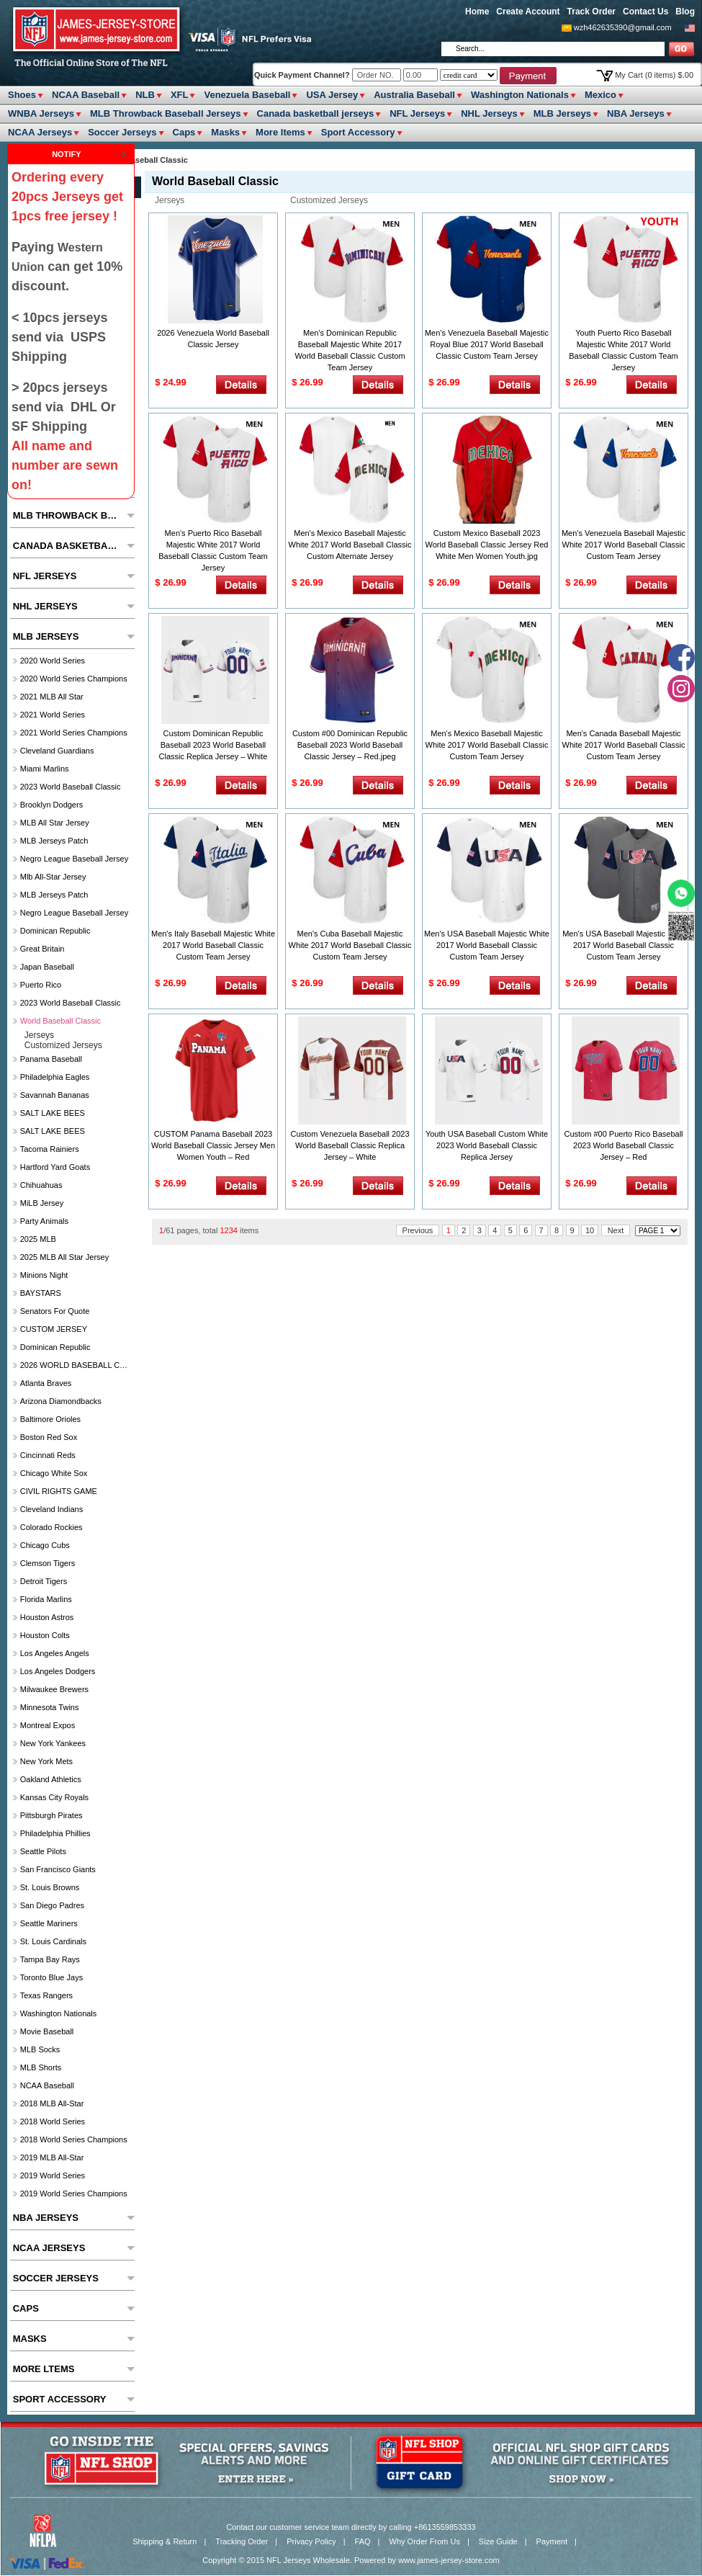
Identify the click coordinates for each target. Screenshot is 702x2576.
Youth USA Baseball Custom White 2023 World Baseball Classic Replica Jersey (487, 1145)
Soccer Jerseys (122, 132)
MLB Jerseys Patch (54, 840)
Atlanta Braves (46, 1383)
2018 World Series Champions (73, 2139)
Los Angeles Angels (54, 1653)
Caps (184, 132)
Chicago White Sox (54, 1473)
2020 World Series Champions (73, 678)
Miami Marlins (44, 768)
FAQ (363, 2541)
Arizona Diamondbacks (61, 1401)
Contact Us (645, 11)
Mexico (600, 94)
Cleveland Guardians (57, 750)
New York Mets (46, 1761)
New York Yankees (53, 1743)
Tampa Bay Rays (50, 1959)
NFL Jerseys (417, 113)
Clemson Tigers (47, 1563)
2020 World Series (52, 660)
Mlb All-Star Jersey (53, 876)
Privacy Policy (311, 2541)
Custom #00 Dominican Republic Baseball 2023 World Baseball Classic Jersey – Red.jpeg (350, 745)
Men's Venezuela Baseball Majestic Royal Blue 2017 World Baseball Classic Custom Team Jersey (487, 344)
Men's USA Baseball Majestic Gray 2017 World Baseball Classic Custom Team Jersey (623, 945)
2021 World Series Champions (73, 732)
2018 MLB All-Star (52, 2103)
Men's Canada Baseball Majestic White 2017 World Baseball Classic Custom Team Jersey (623, 745)
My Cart (654, 75)
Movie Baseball (47, 2031)
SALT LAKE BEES (52, 1113)
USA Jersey (332, 94)
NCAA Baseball (86, 94)
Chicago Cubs (45, 1545)
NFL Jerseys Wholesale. (309, 2560)
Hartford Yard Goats (55, 1167)
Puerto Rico (40, 984)
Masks (225, 132)
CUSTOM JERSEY (53, 1329)
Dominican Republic (55, 930)
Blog (685, 11)
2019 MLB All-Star (52, 2157)
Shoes (22, 94)
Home (477, 11)
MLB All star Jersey (54, 822)
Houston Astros (47, 1617)
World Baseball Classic (60, 1020)
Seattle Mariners (49, 1923)
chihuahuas (41, 1185)
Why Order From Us (425, 2541)
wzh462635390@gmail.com (623, 27)
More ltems (280, 132)
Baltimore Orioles (50, 1419)
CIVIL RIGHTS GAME (58, 1491)
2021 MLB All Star (52, 696)
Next (616, 1230)
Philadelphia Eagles (55, 1077)
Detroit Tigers (43, 1581)
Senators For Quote (55, 1311)
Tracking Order (241, 2541)
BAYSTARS (40, 1293)
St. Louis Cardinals (53, 1941)
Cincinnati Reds (48, 1455)
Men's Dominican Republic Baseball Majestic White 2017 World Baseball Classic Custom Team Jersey (349, 350)
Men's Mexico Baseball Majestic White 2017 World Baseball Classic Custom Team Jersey (487, 745)
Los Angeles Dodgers (58, 1671)
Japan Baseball (47, 966)
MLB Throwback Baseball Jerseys (165, 113)
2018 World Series (52, 2121)
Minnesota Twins (49, 1707)
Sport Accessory (358, 132)
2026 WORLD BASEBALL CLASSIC (76, 1365)
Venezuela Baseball (247, 94)
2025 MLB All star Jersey (64, 1257)
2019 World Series (52, 2175)
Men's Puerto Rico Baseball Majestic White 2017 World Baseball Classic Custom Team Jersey (212, 550)
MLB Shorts (40, 2067)
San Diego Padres (52, 1905)
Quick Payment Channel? (303, 75)
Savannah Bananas (54, 1095)
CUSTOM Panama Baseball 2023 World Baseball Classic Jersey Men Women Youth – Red (213, 1145)
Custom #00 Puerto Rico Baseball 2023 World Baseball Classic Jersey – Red (623, 1145)
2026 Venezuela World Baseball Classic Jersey (213, 338)
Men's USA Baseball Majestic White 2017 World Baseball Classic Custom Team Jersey (486, 945)
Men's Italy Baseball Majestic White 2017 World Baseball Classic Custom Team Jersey (213, 945)
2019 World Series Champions (73, 2193)
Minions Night (44, 1275)
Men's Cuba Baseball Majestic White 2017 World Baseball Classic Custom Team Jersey (350, 945)
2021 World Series (52, 714)
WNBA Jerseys (41, 113)
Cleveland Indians (51, 1509)
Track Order (591, 11)
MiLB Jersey (42, 1203)
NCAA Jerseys (40, 132)
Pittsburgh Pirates (51, 1815)
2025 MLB (38, 1239)
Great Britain (42, 948)
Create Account (527, 11)
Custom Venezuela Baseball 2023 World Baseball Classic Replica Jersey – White (349, 1145)
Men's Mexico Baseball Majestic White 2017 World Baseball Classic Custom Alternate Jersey (350, 544)
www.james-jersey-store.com (449, 2560)
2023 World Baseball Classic (70, 786)
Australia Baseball (414, 94)
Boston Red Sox (49, 1437)
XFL (180, 94)
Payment (551, 2541)
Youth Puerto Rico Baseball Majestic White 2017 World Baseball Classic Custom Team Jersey (623, 350)
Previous (418, 1230)
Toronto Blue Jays (51, 1977)
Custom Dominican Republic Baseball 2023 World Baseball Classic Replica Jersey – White (213, 745)
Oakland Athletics (50, 1779)
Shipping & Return (164, 2541)
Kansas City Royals (54, 1797)
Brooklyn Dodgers (51, 804)
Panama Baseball (51, 1059)
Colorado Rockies (51, 1527)
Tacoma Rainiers (49, 1149)
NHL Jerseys (489, 113)
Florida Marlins (46, 1599)
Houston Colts (45, 1635)
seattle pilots (43, 1851)
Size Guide (498, 2541)
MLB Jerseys (562, 113)
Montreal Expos (47, 1725)
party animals (44, 1221)
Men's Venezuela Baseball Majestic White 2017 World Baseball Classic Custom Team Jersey (623, 544)
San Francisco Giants (58, 1869)
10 (589, 1230)
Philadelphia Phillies (55, 1833)
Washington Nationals (520, 94)
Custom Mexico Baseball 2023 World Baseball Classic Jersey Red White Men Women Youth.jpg (487, 544)
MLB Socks (40, 2049)
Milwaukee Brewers (54, 1689)
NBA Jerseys (636, 113)
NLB (145, 94)
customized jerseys (329, 200)
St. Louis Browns (50, 1887)
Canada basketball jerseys (315, 113)
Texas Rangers (46, 1995)
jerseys (169, 200)
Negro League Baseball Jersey (74, 858)
